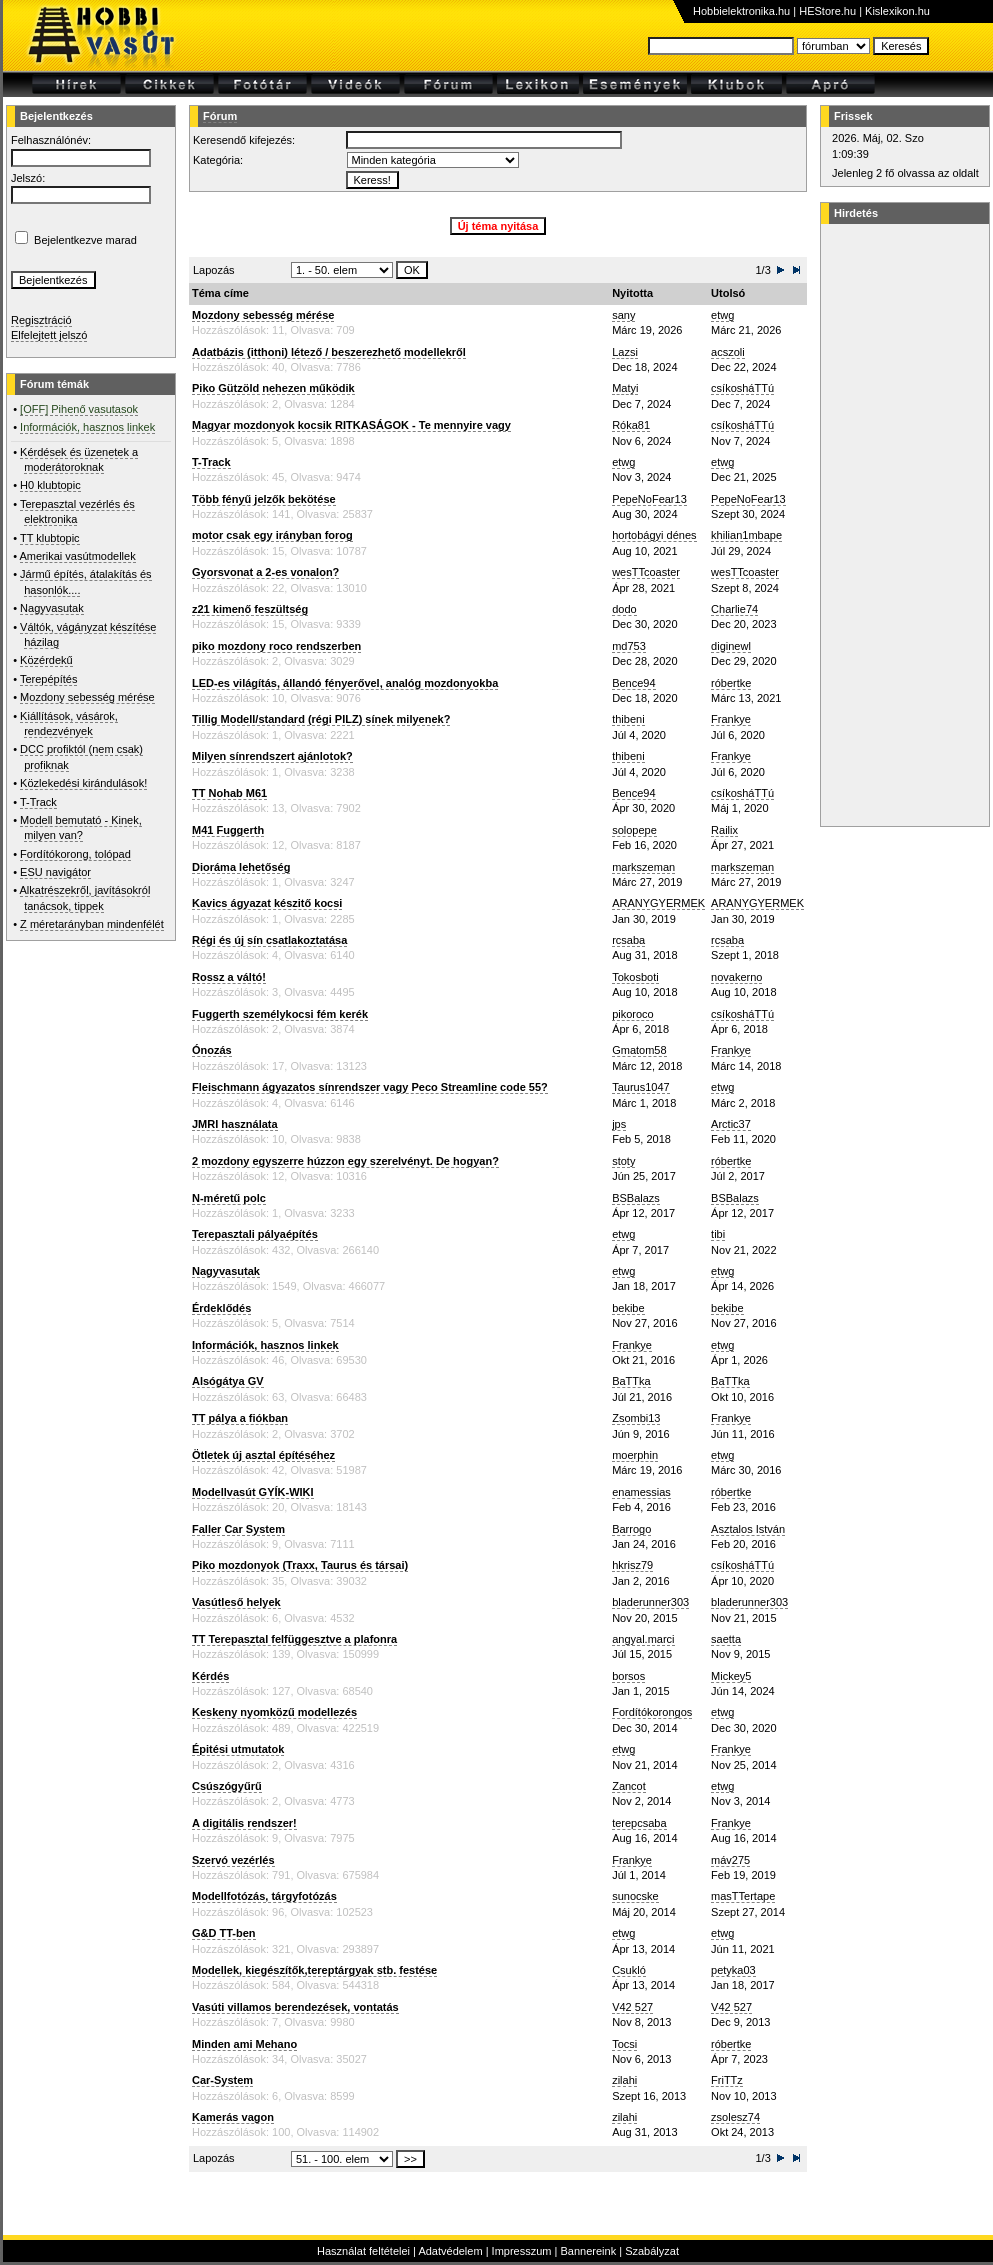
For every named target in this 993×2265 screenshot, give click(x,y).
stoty (623, 1161)
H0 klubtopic (50, 485)
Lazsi (625, 352)
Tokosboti (635, 977)
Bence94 (633, 683)
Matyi (625, 388)
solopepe (634, 830)
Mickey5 (731, 1676)
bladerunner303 (650, 1602)
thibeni (628, 719)
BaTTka (631, 1381)
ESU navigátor (55, 872)
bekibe (628, 1308)
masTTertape (743, 1896)
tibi (718, 1234)
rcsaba (628, 940)
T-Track (38, 802)
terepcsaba (639, 1823)
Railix (724, 830)
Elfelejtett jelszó (49, 335)
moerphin (635, 1455)
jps (619, 1124)
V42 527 (632, 2007)
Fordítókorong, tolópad (75, 854)
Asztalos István (748, 1529)
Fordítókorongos (652, 1712)
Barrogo (631, 1529)
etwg (722, 315)
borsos (628, 1676)
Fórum (220, 116)
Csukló (629, 1970)
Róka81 (631, 425)
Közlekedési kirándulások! (83, 783)
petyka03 (733, 1970)
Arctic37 (731, 1124)
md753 (629, 646)
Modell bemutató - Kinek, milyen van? (81, 827)
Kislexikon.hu (897, 11)
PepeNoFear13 (649, 499)
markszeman (643, 867)
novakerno (736, 977)
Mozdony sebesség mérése (87, 697)
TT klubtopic (50, 538)
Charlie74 (734, 609)
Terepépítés (48, 679)
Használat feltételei (363, 2251)
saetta (726, 1639)
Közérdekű (46, 660)
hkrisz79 (632, 1565)
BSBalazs (636, 1198)
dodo (624, 609)
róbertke (731, 683)
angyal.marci (643, 1639)
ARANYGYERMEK (658, 903)
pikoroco (633, 1014)
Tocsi (624, 2044)
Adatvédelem (450, 2251)
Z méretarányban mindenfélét (92, 924)
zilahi (624, 2080)
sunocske (635, 1896)
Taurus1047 (641, 1087)
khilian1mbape (746, 535)
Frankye (731, 719)
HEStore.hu (827, 11)
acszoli (728, 352)
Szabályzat (652, 2251)
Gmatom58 (639, 1050)
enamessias (641, 1492)
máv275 (730, 1860)
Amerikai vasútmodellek (78, 556)
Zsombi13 (636, 1418)
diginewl (731, 646)
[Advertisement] (902, 525)
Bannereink (588, 2251)
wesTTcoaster (646, 572)
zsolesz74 (735, 2117)
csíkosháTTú (742, 388)
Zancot (629, 1786)
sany (623, 315)
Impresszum (522, 2251)
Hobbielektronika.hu (741, 11)
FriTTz (727, 2080)
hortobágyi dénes (654, 535)
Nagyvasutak (52, 608)
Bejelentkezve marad (85, 240)
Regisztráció (41, 320)
